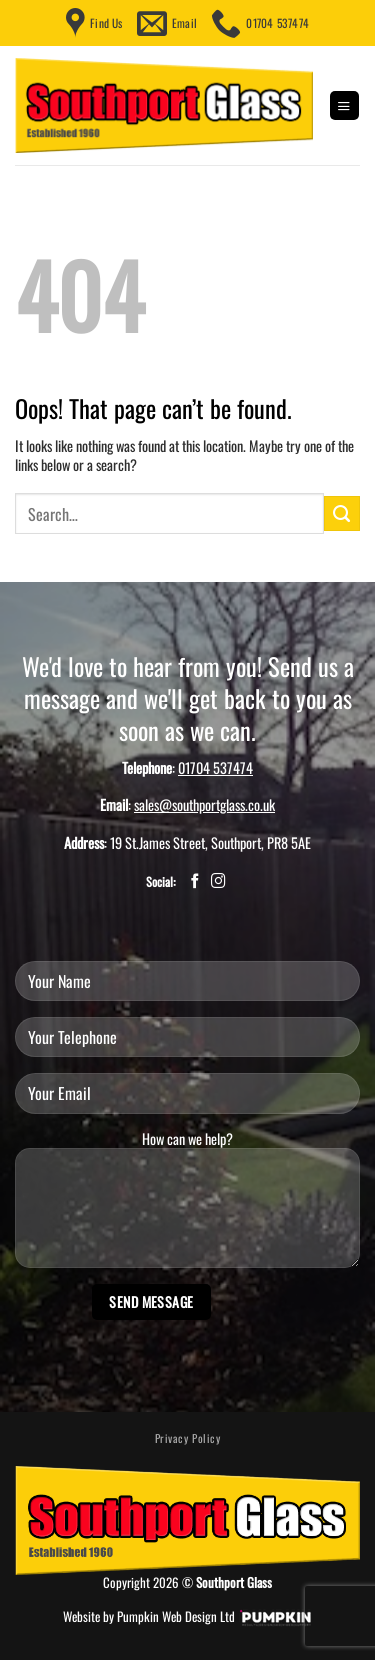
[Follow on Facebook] (195, 882)
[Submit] (342, 514)
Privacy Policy (188, 1438)
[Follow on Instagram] (218, 882)
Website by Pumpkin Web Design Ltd (149, 1616)
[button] (344, 106)
